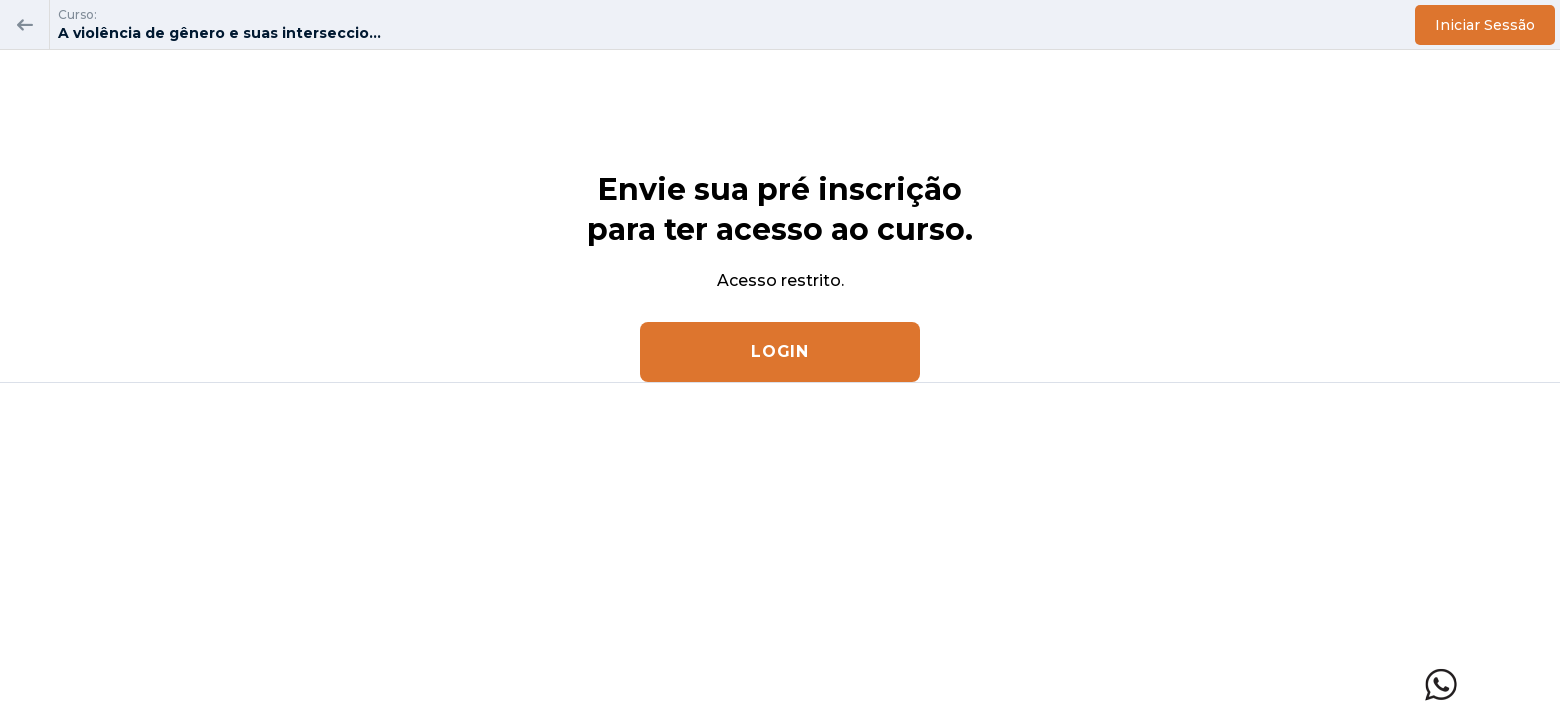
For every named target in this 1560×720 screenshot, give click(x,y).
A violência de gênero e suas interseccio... (219, 33)
